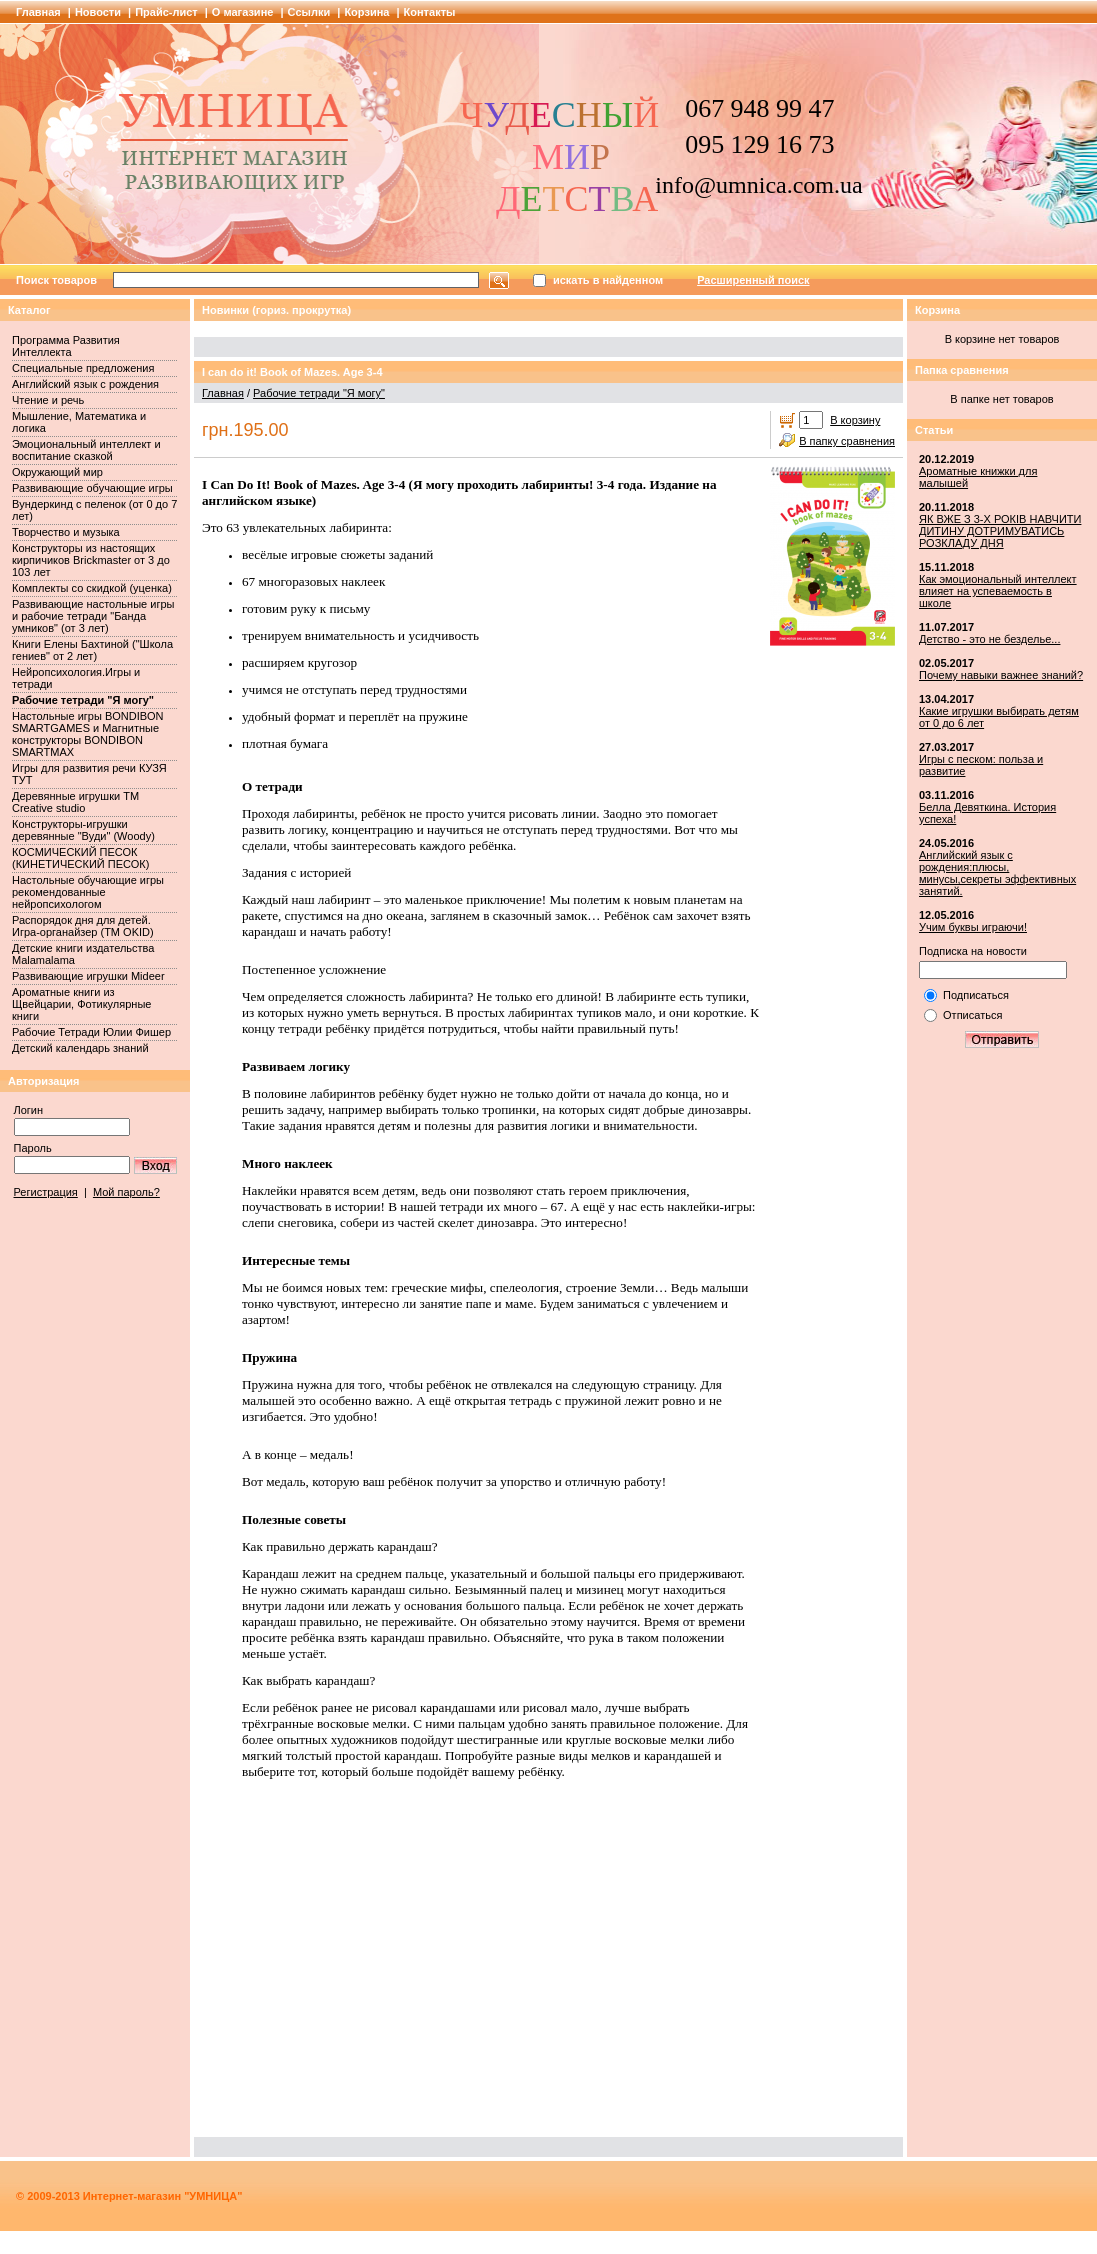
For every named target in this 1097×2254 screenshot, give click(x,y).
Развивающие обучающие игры (92, 488)
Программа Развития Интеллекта (66, 346)
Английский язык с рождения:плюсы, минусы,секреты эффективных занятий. (997, 873)
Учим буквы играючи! (973, 927)
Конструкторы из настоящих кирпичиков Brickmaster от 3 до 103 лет (91, 560)
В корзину (855, 420)
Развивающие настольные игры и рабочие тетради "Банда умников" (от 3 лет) (93, 616)
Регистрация (46, 1192)
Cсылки (309, 12)
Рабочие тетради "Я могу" (83, 700)
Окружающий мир (57, 472)
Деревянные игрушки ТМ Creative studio (75, 802)
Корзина (366, 12)
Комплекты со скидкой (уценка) (92, 588)
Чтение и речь (48, 400)
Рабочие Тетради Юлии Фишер (91, 1032)
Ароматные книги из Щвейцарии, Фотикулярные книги (81, 1004)
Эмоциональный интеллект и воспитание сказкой (86, 450)
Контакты (430, 12)
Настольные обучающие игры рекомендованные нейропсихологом (88, 892)
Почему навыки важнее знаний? (1001, 675)
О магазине (243, 12)
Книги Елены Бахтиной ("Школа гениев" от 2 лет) (92, 650)
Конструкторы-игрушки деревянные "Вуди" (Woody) (83, 830)
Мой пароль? (126, 1192)
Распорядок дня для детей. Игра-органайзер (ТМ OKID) (83, 926)
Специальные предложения (83, 368)
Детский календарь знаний (80, 1048)
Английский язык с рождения (85, 384)
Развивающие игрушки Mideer (88, 976)
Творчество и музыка (66, 532)
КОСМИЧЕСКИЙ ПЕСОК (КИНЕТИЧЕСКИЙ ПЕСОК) (80, 858)
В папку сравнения (847, 441)
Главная (38, 12)
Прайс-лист (166, 12)
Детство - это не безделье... (989, 639)
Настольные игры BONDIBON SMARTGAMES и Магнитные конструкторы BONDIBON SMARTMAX (88, 734)
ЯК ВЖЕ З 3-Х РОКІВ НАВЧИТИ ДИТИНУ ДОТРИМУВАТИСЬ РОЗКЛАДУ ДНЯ (1000, 531)
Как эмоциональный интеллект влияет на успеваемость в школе (998, 591)
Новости (98, 12)
